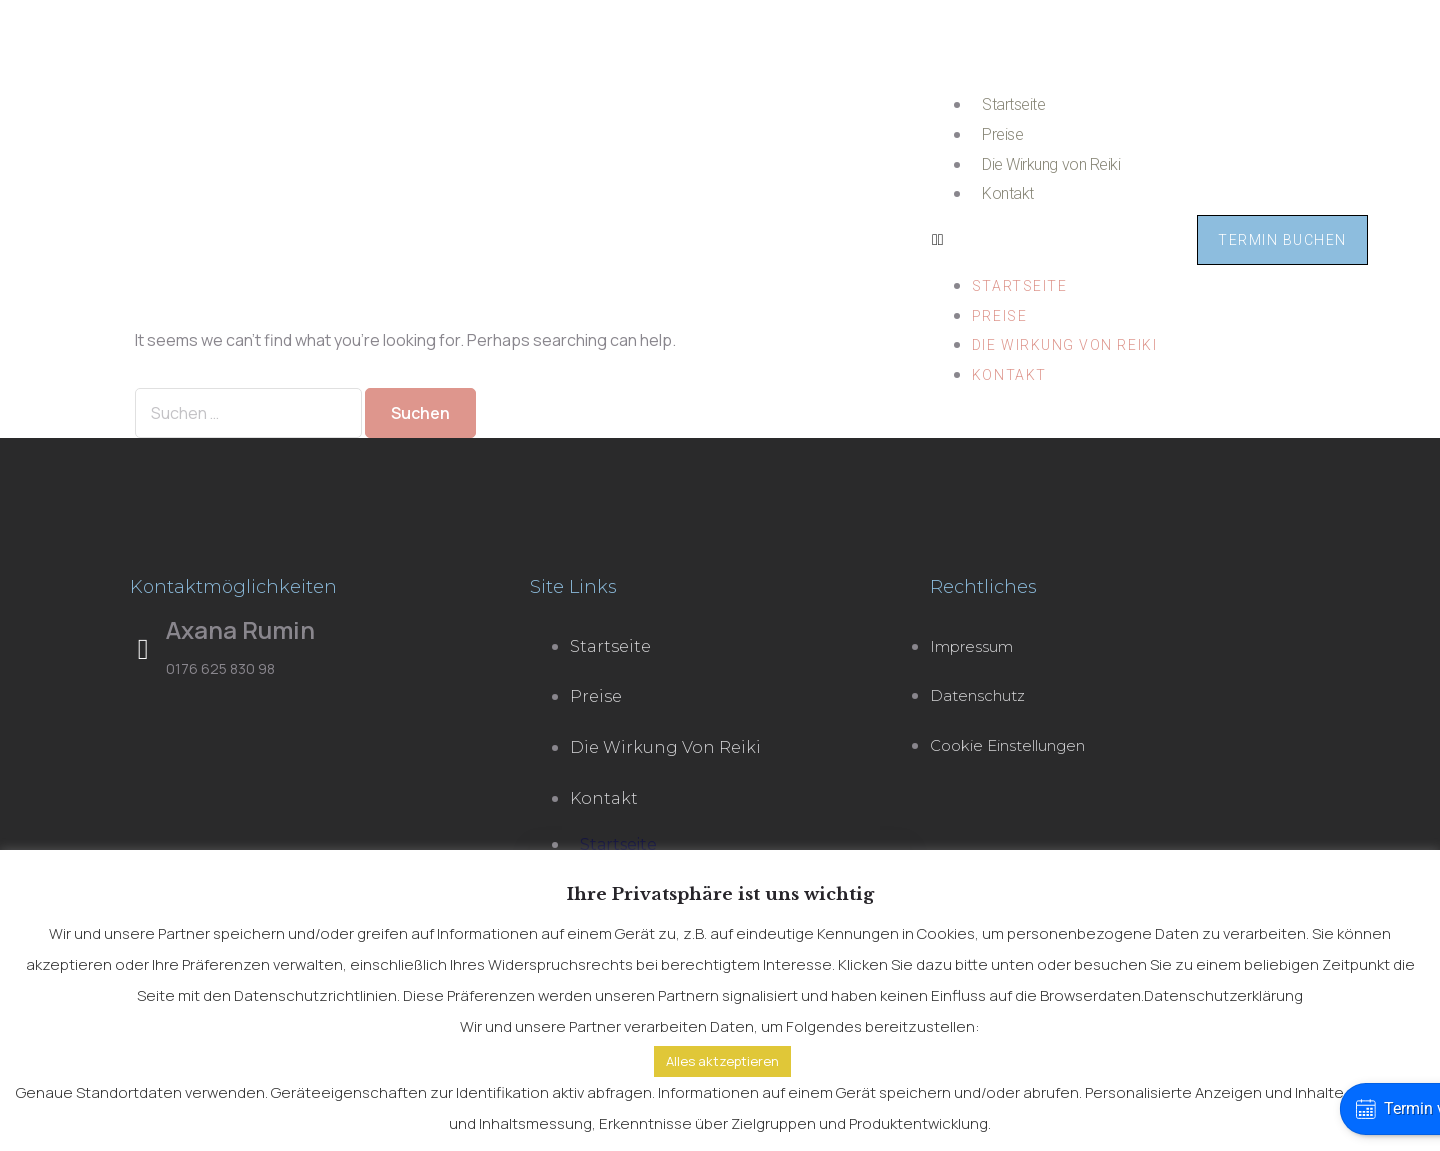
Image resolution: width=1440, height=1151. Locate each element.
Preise (1002, 134)
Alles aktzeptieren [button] (722, 1061)
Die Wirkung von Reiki (1051, 164)
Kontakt (1008, 193)
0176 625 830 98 (220, 668)
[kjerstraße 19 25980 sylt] (320, 831)
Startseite (1014, 104)
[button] (1044, 240)
